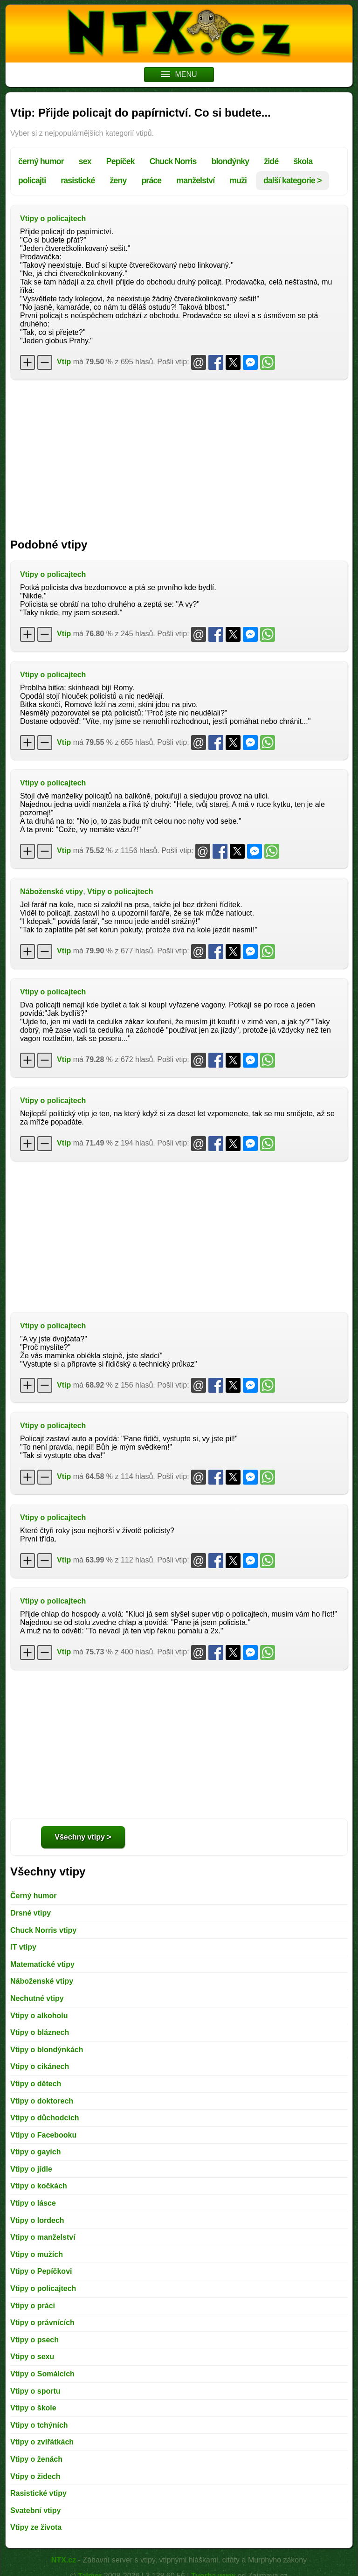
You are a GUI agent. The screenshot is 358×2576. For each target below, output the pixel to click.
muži (238, 180)
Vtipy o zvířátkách (42, 2442)
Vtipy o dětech (35, 2084)
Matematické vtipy (42, 1964)
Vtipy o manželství (43, 2237)
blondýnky (230, 161)
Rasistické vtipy (38, 2493)
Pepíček (120, 161)
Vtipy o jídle (31, 2169)
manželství (195, 180)
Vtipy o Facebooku (43, 2135)
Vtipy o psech (34, 2340)
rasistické (78, 180)
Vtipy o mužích (36, 2254)
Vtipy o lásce (33, 2203)
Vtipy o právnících (42, 2322)
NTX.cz (63, 2560)
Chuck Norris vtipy (43, 1930)
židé (271, 161)
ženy (118, 180)
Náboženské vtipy (51, 892)
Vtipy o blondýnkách (46, 2050)
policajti (32, 180)
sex (85, 161)
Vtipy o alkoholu (39, 2016)
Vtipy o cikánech (39, 2066)
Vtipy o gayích (35, 2152)
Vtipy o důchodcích (44, 2118)
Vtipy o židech (35, 2476)
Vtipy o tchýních (39, 2425)
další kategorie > (292, 180)
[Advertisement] (179, 454)
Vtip (64, 362)
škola (302, 161)
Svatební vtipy (35, 2510)
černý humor (41, 161)
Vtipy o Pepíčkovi (41, 2271)
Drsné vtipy (30, 1913)
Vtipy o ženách (36, 2459)
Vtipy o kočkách (38, 2186)
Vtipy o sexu (32, 2357)
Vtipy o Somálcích (42, 2374)
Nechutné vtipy (37, 1998)
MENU (179, 74)
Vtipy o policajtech (53, 218)
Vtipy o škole (33, 2408)
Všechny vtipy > (83, 1837)
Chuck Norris (173, 161)
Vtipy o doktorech (41, 2101)
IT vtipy (23, 1947)
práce (151, 180)
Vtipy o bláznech (39, 2032)
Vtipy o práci (32, 2306)
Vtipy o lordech (37, 2220)
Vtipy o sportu (35, 2391)
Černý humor (33, 1896)
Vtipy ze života (36, 2527)
